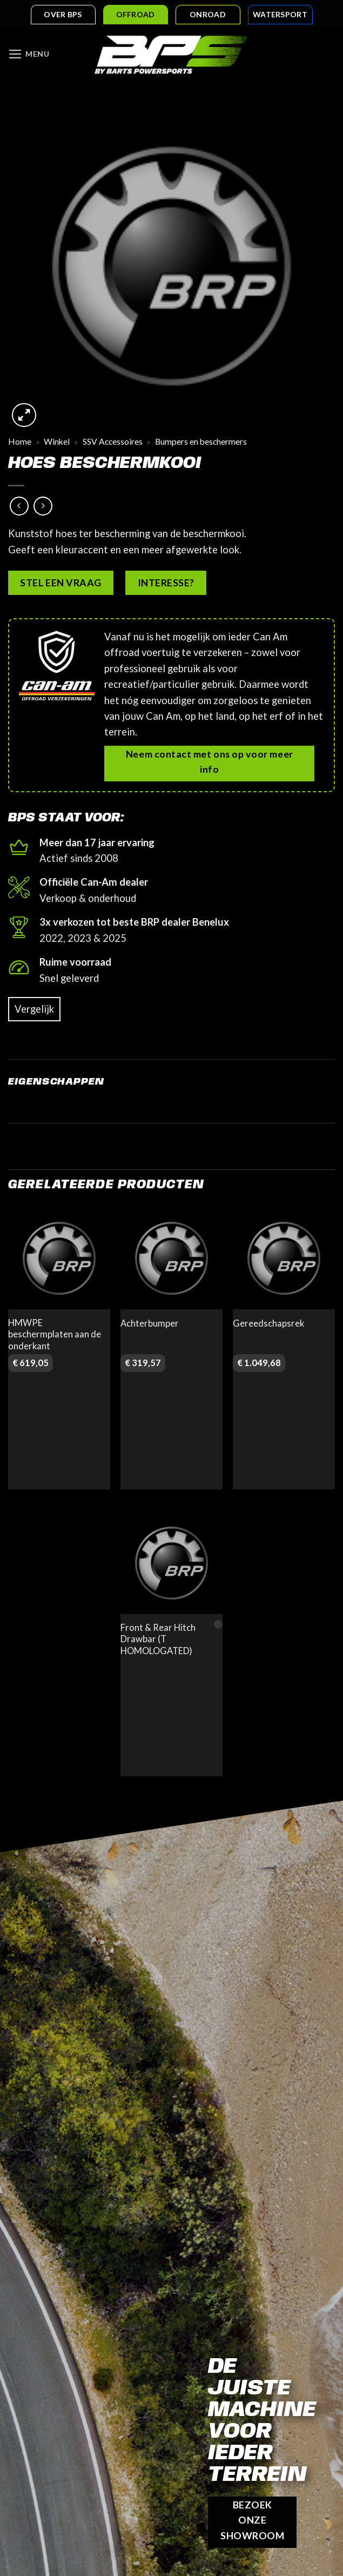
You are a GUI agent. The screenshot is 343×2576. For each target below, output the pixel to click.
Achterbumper (149, 1324)
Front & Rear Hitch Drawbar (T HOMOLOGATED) (158, 1640)
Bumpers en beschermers (201, 442)
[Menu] (29, 55)
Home (19, 442)
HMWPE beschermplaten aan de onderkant (54, 1335)
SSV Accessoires (113, 442)
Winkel (57, 442)
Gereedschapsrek (268, 1324)
